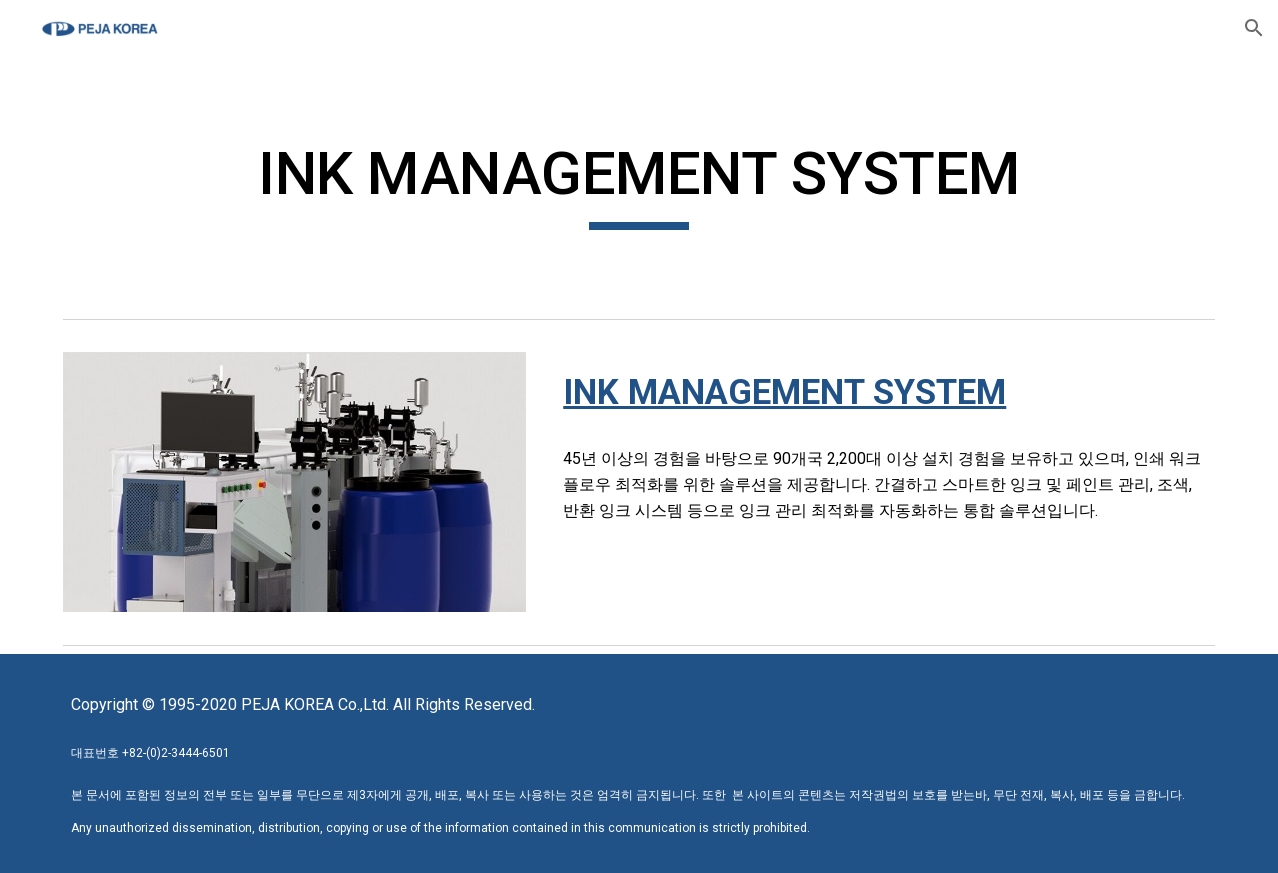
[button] (1254, 28)
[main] (639, 183)
